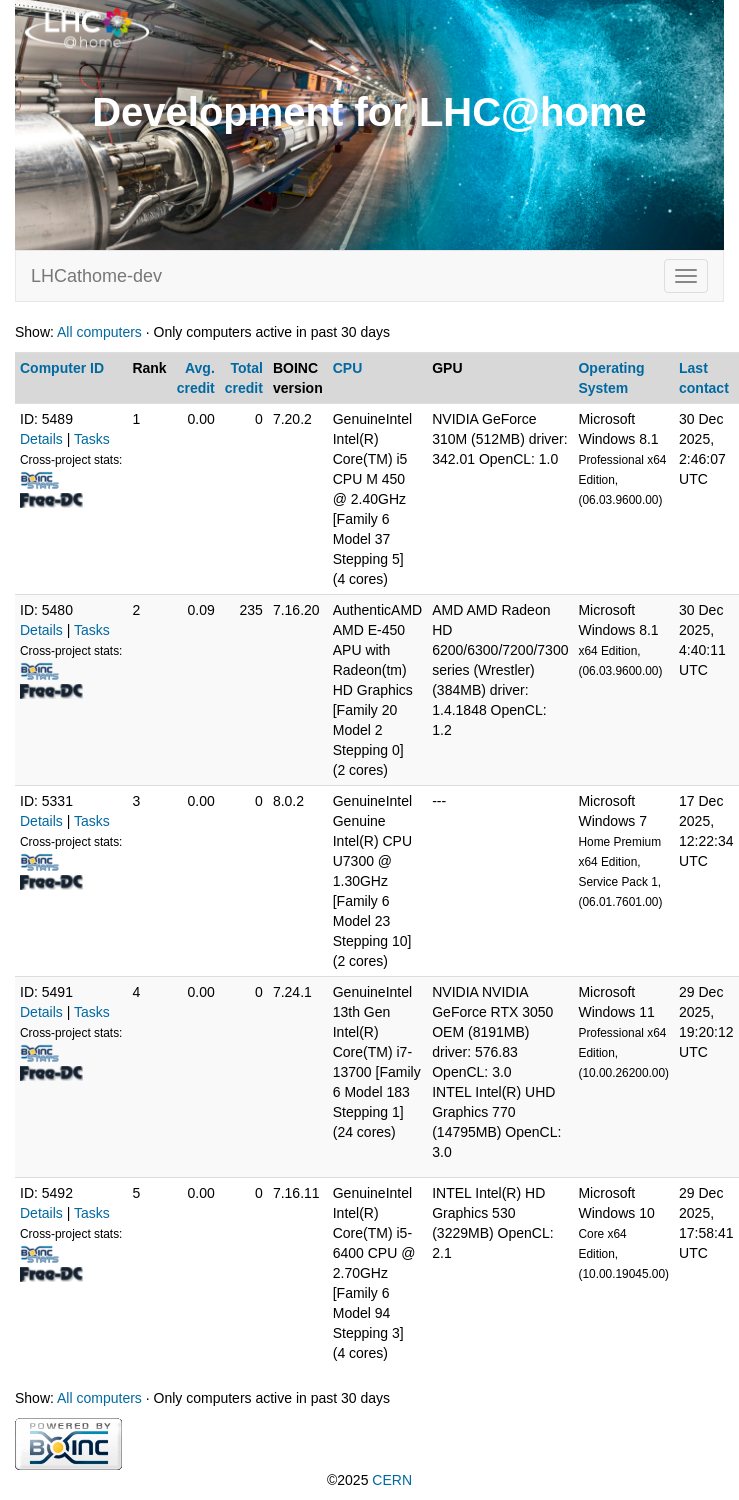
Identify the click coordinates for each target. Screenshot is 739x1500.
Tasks (92, 439)
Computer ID (62, 368)
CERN (392, 1480)
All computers (99, 332)
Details (41, 439)
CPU (348, 368)
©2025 (369, 1480)
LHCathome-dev (96, 276)
